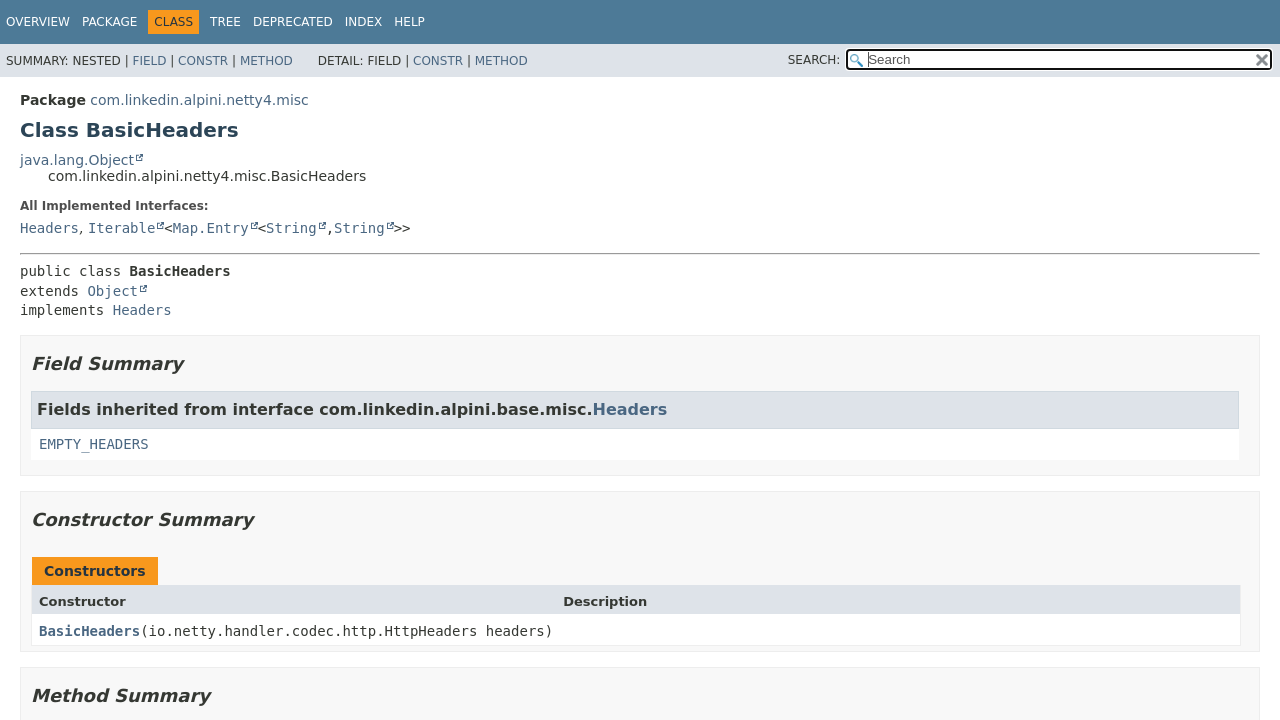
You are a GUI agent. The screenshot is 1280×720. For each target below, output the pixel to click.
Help (409, 22)
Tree (225, 22)
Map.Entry (211, 228)
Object (112, 291)
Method (266, 61)
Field (149, 61)
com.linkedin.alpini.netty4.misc (199, 100)
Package (109, 22)
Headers (49, 228)
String (291, 228)
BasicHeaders (89, 631)
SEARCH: (814, 60)
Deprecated (293, 22)
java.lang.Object (77, 160)
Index (364, 22)
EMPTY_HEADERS (94, 444)
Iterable (121, 228)
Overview (38, 22)
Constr (203, 61)
